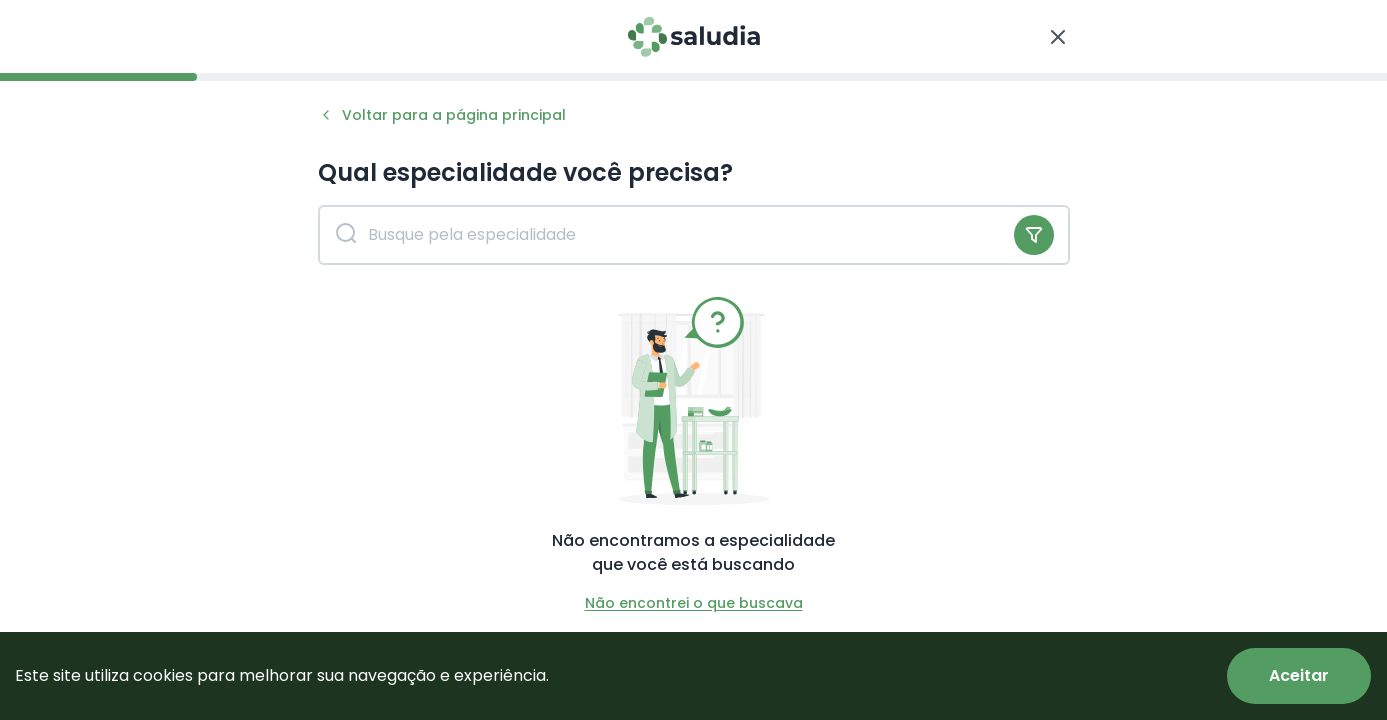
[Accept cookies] (1299, 676)
